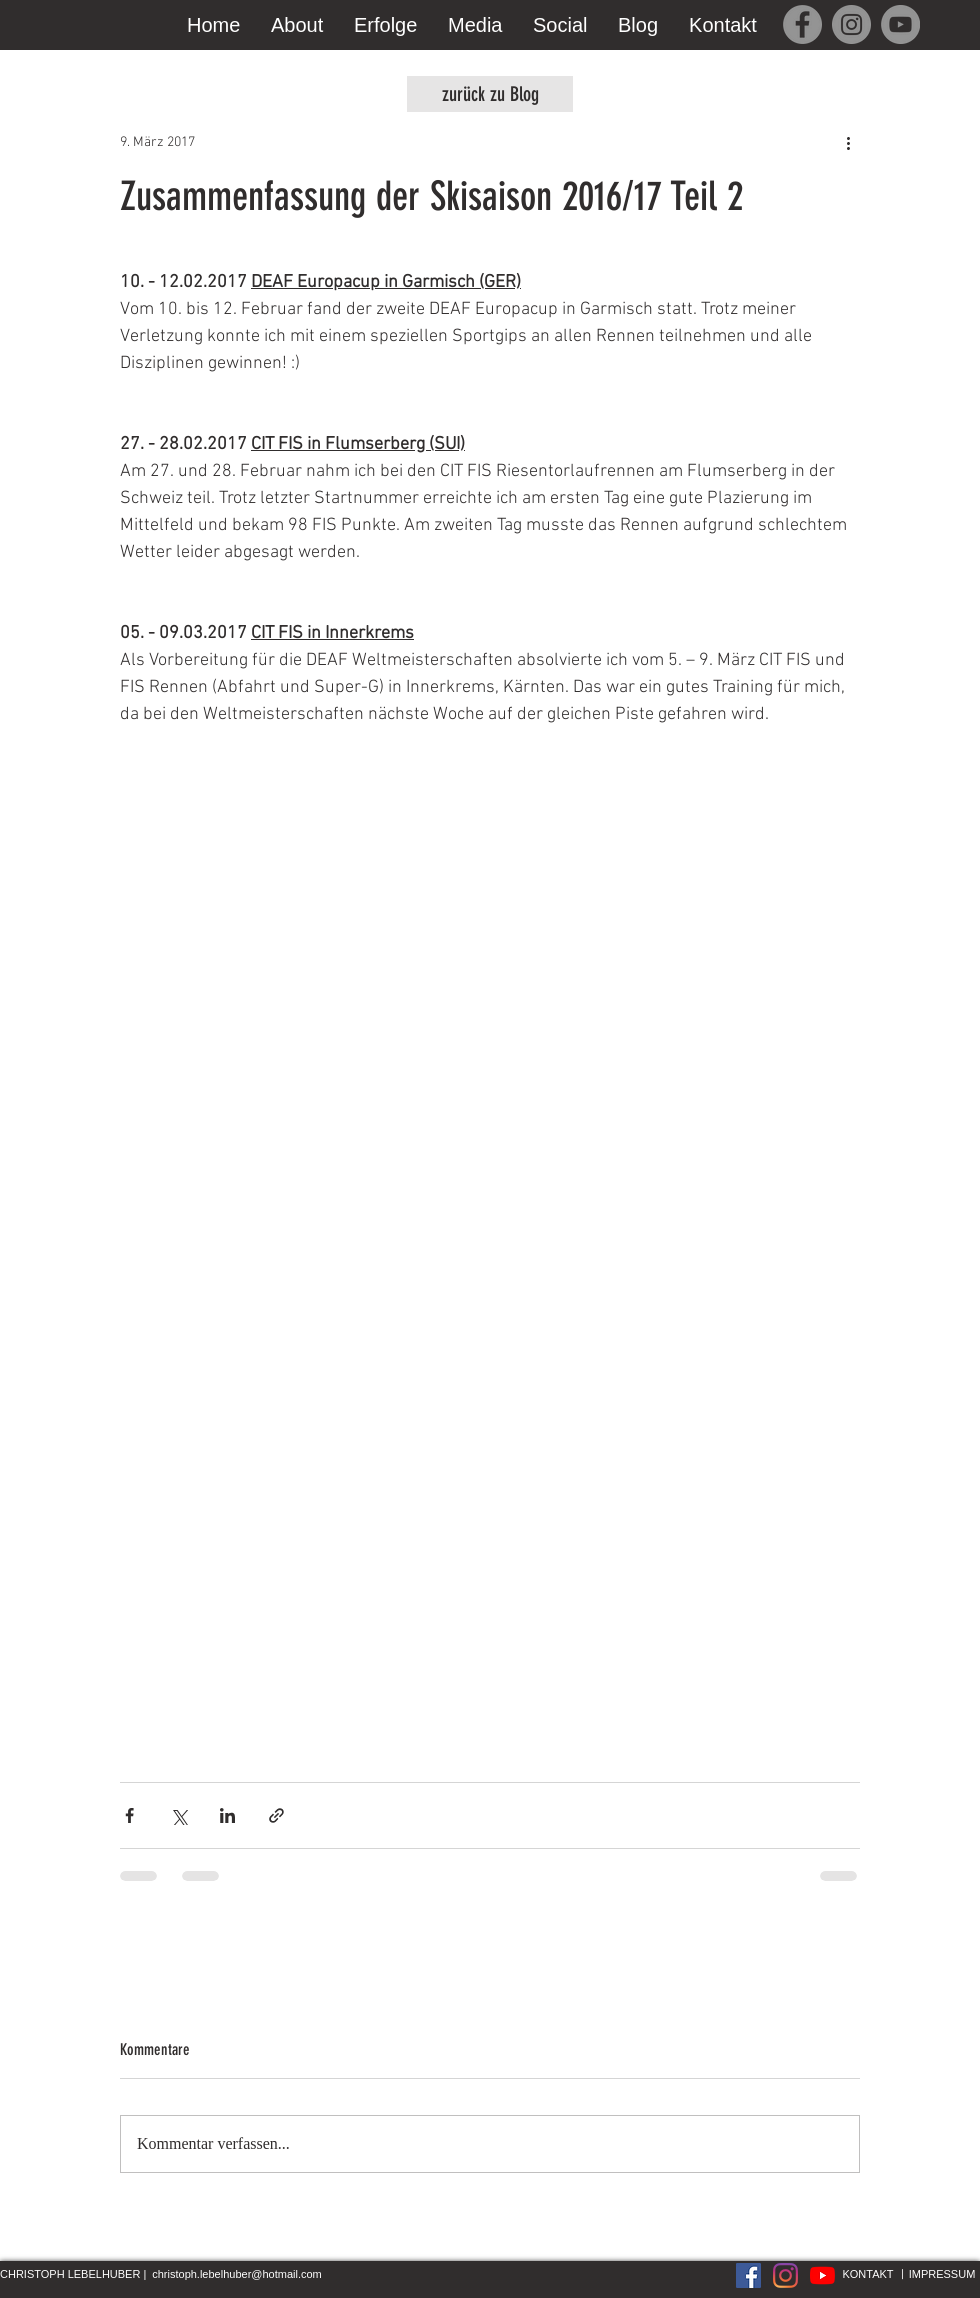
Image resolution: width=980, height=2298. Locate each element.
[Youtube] (822, 2275)
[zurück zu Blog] (490, 94)
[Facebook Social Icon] (748, 2275)
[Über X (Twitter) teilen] (178, 1815)
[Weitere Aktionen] (848, 142)
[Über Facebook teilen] (129, 1815)
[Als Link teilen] (276, 1815)
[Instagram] (851, 24)
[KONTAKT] (868, 2275)
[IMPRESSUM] (942, 2275)
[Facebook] (802, 24)
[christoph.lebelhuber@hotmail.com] (237, 2275)
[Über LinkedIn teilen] (227, 1815)
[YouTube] (900, 24)
